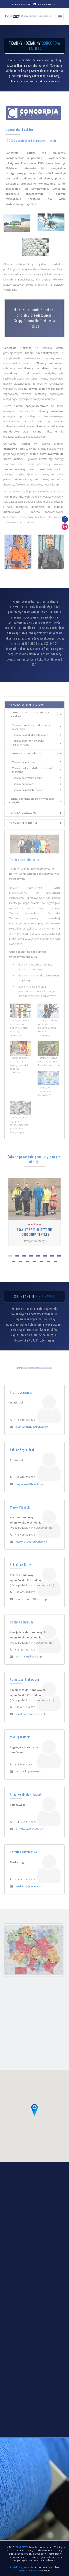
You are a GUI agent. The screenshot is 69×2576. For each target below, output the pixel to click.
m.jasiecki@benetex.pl (28, 1771)
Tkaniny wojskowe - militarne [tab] (35, 753)
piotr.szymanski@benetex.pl (31, 1426)
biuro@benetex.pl (44, 4)
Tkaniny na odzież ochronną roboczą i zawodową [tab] (35, 714)
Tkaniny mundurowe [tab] (23, 762)
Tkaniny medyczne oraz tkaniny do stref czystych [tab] (31, 800)
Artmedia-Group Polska (47, 2567)
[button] (34, 2109)
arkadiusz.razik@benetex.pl (31, 1599)
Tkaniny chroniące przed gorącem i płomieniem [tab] (31, 727)
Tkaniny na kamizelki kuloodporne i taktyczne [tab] (32, 770)
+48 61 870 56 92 (21, 4)
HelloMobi (44, 2570)
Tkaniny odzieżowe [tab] (36, 812)
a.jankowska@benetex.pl (30, 1714)
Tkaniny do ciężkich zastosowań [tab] (30, 735)
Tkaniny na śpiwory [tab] (23, 784)
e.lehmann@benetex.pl (28, 1656)
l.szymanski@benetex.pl (29, 1484)
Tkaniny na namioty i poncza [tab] (28, 790)
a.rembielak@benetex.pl (29, 1829)
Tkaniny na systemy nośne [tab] (27, 777)
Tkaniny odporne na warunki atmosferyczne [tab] (28, 742)
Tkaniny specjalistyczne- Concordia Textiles (34, 1234)
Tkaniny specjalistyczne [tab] (36, 705)
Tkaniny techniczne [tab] (36, 823)
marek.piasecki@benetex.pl (31, 1541)
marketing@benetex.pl (28, 1886)
